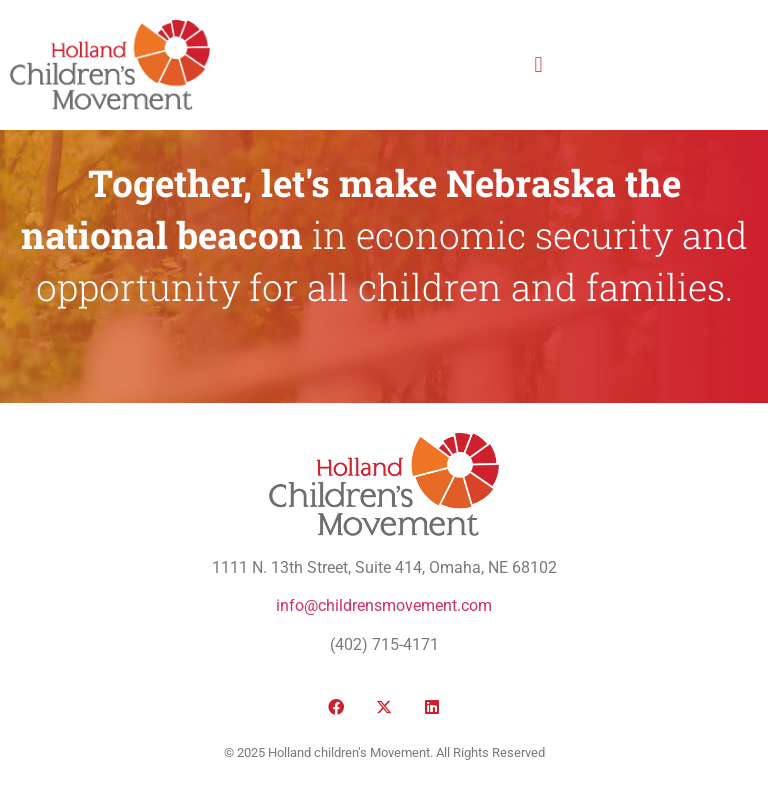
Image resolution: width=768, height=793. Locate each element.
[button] (538, 64)
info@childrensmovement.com (384, 605)
